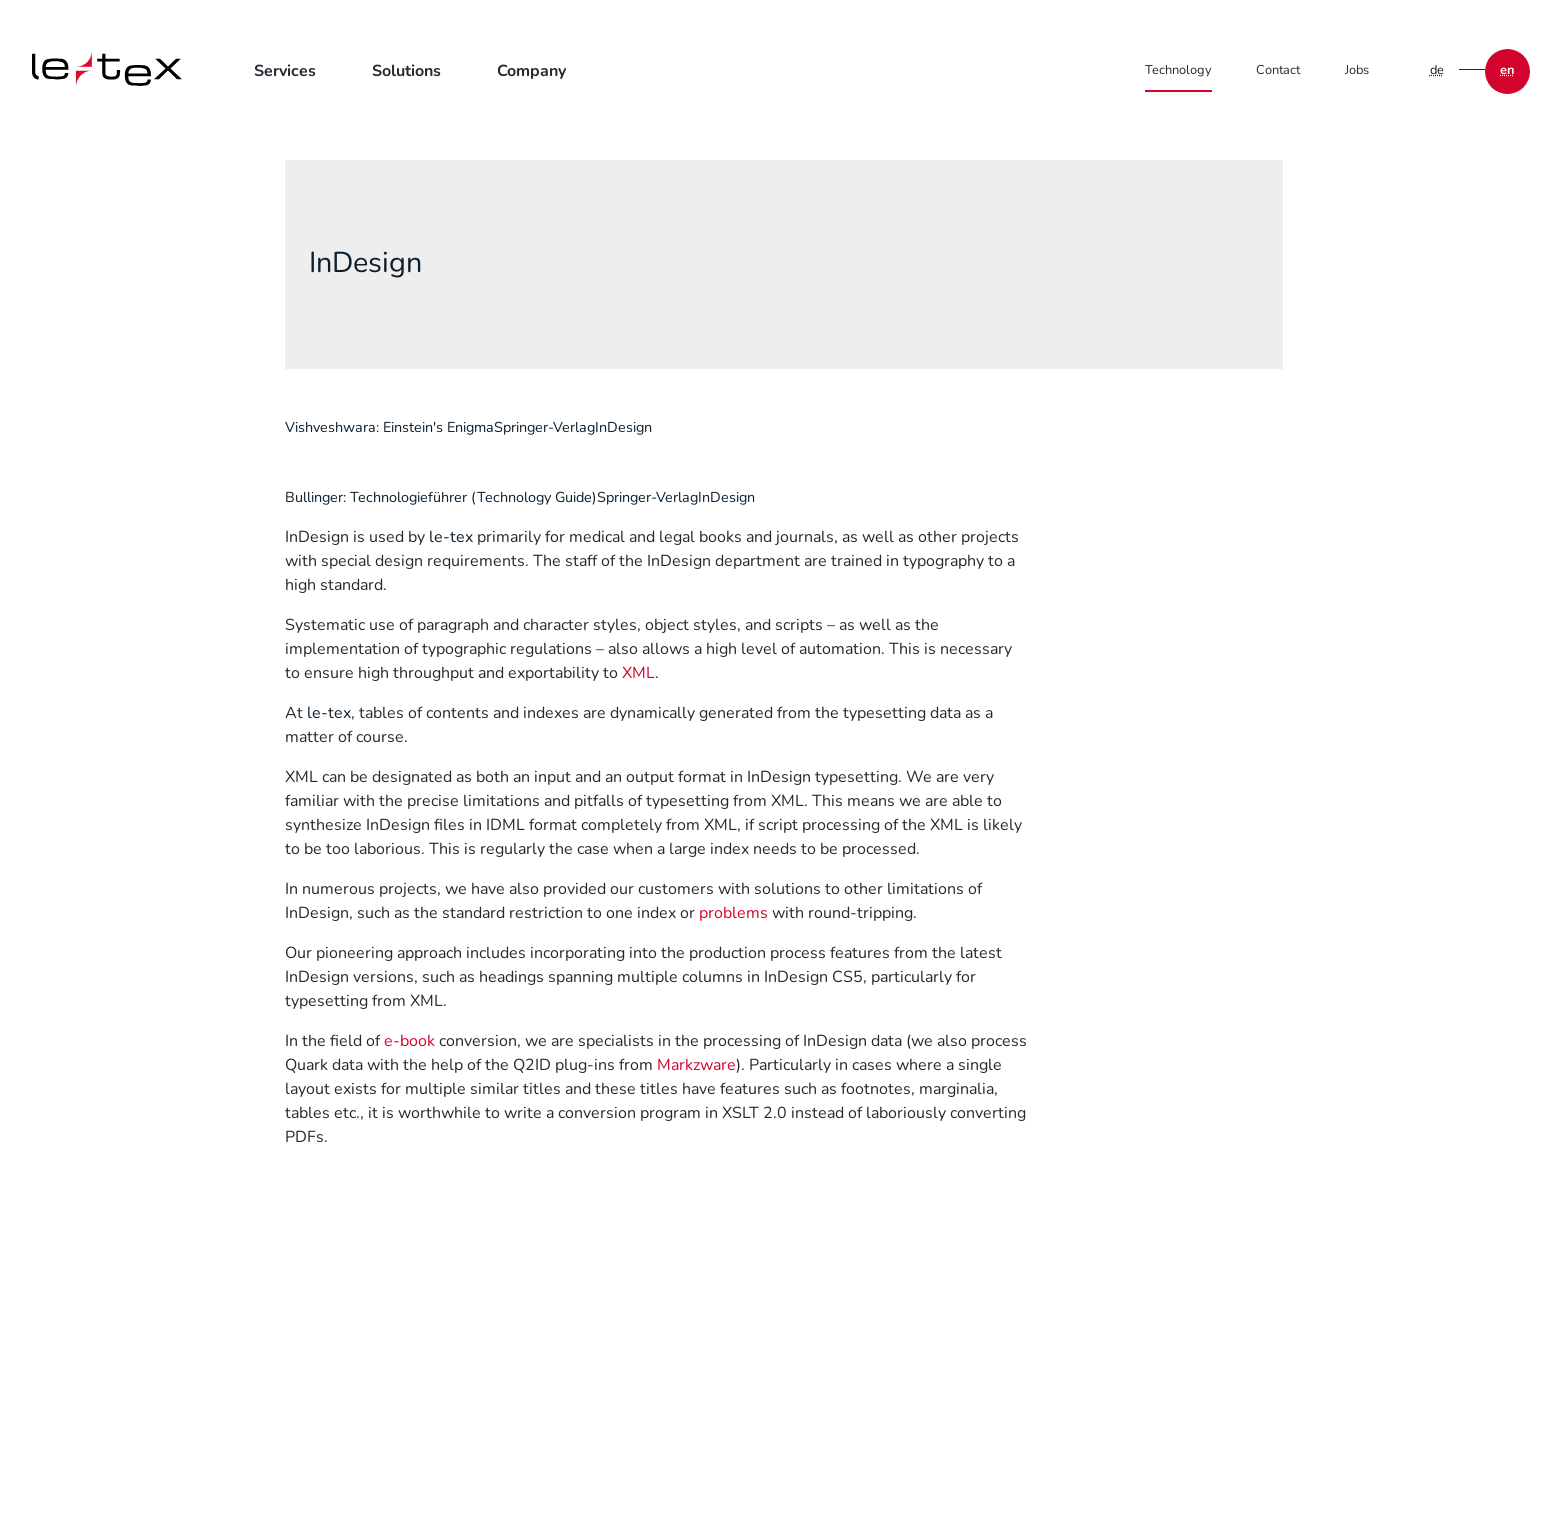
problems (733, 913)
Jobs (1357, 70)
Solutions (406, 71)
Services (285, 71)
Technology (1178, 70)
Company (531, 71)
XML (638, 673)
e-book (409, 1041)
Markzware (696, 1065)
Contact (1278, 70)
